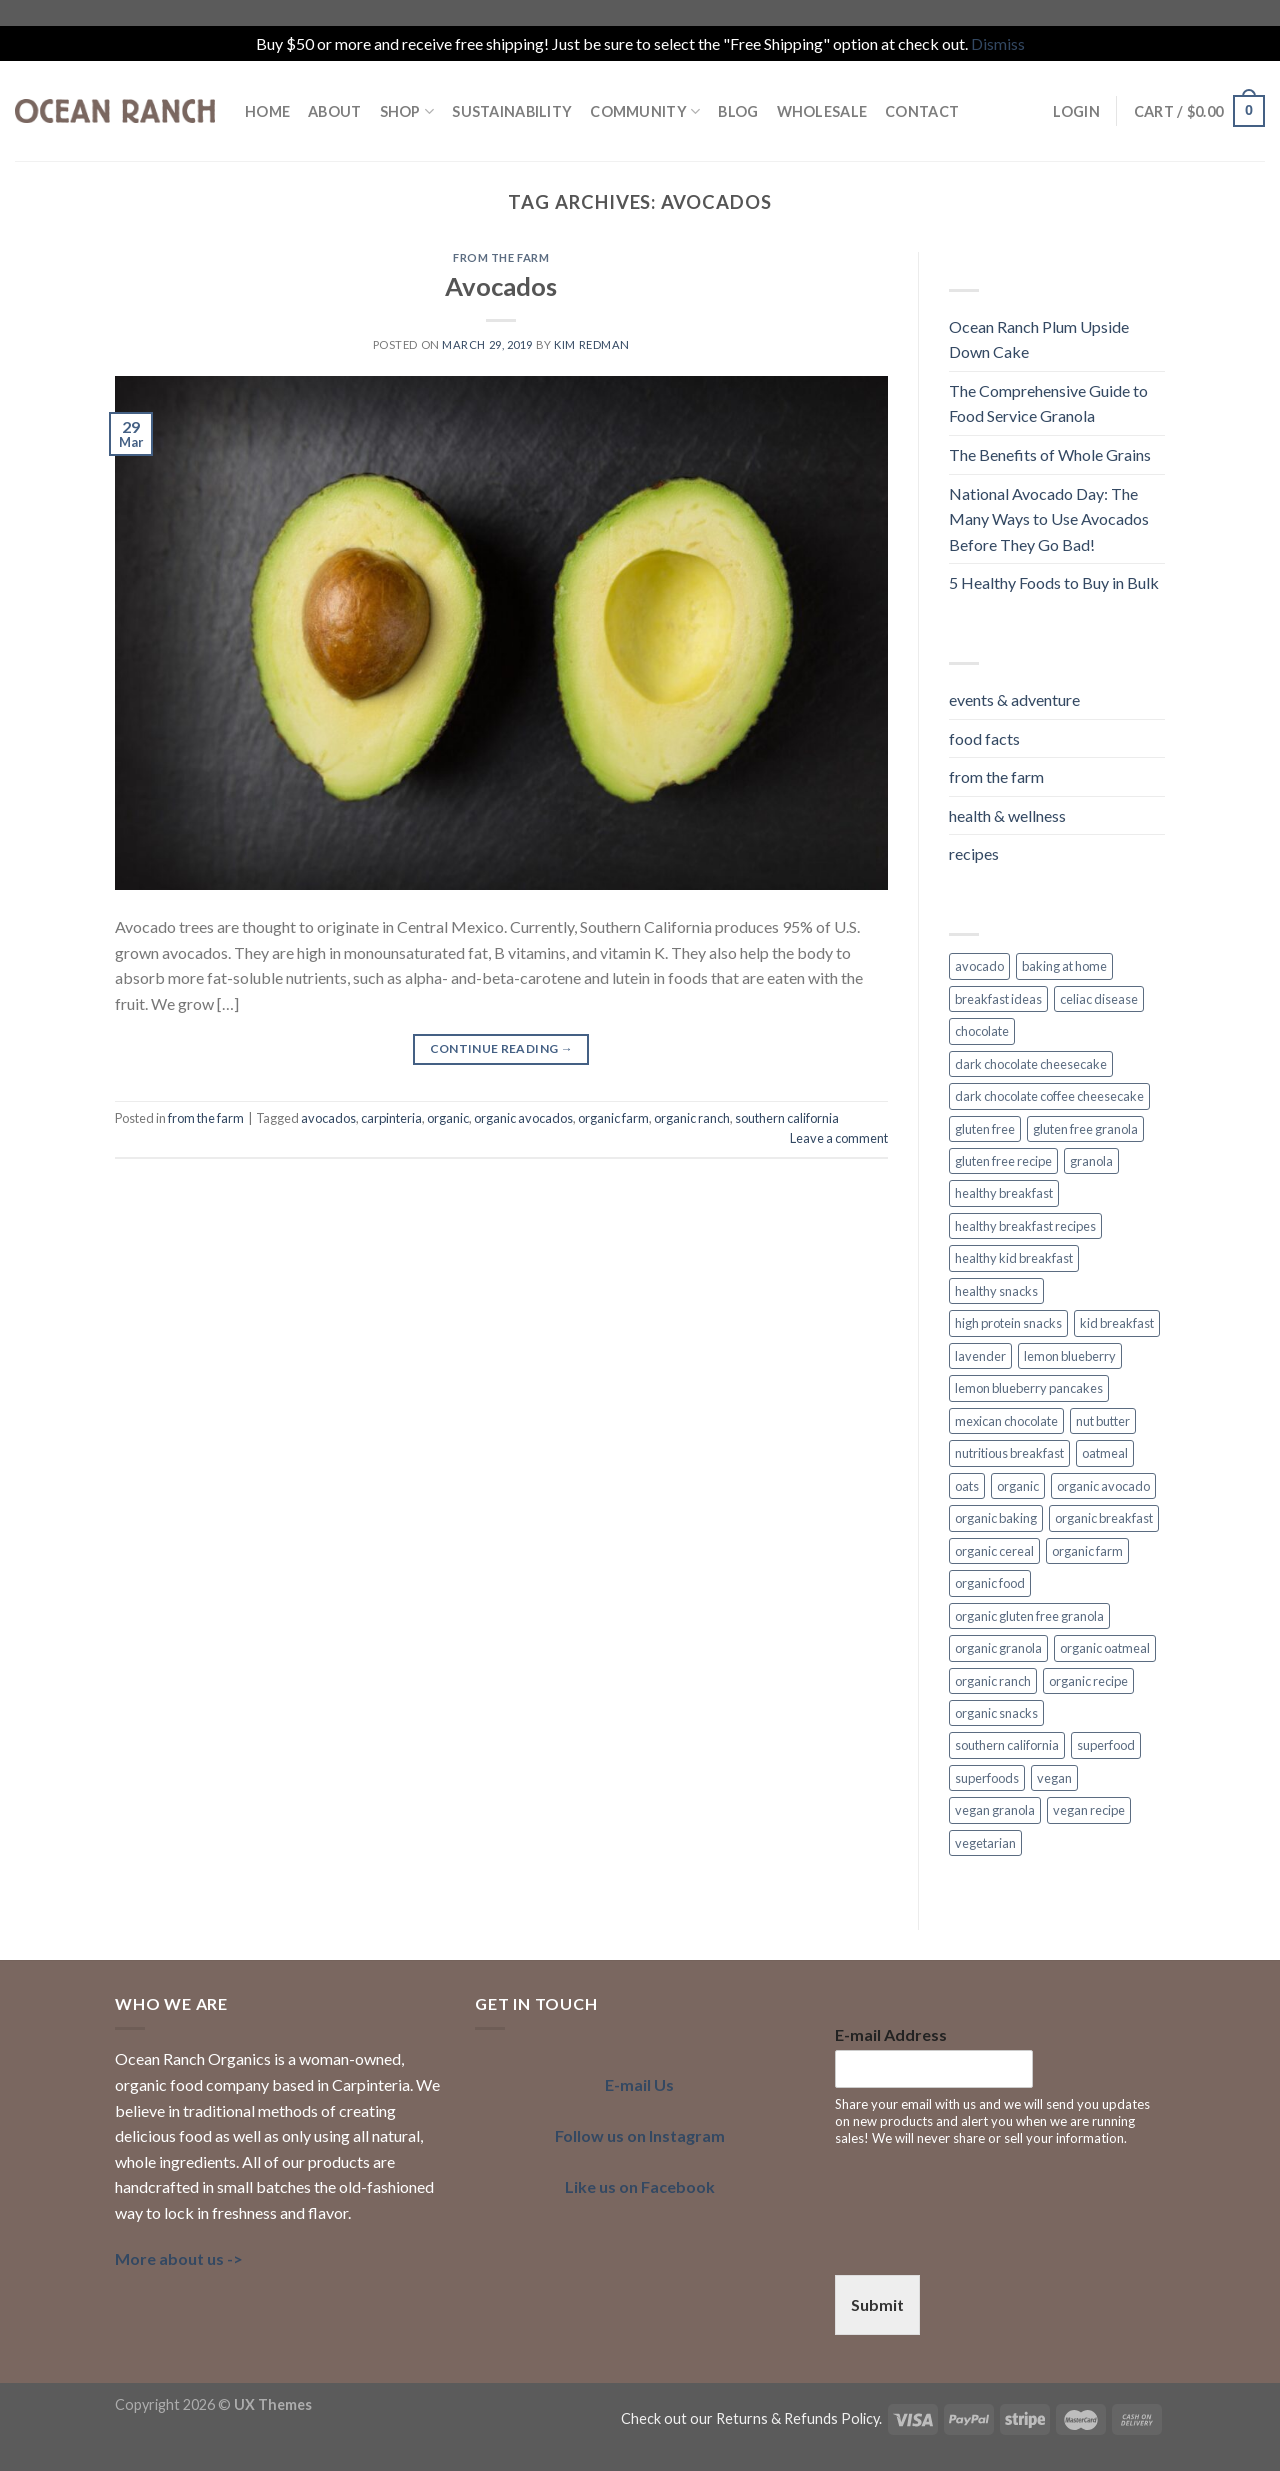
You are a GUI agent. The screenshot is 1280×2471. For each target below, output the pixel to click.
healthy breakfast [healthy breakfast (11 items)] (1004, 1193)
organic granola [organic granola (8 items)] (998, 1648)
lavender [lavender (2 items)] (980, 1356)
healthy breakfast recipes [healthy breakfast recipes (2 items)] (1025, 1226)
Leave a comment (839, 1138)
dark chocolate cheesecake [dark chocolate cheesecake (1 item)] (1031, 1064)
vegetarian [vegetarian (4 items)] (985, 1843)
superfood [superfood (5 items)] (1106, 1745)
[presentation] (987, 2242)
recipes (974, 853)
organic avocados (523, 1118)
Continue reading (502, 1048)
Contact (922, 111)
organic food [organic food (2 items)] (990, 1583)
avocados (328, 1118)
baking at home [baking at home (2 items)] (1064, 966)
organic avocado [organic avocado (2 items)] (1103, 1486)
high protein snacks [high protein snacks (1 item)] (1008, 1323)
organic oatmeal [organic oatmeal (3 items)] (1105, 1648)
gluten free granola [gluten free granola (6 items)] (1085, 1129)
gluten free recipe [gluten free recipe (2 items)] (1003, 1161)
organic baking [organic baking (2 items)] (996, 1518)
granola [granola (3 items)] (1091, 1161)
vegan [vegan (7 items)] (1054, 1778)
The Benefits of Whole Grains (1050, 454)
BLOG (738, 111)
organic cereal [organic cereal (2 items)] (994, 1551)
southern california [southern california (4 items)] (1007, 1745)
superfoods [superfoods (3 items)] (987, 1778)
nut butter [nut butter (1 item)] (1103, 1421)
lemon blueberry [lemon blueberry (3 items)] (1070, 1356)
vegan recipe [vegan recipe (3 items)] (1089, 1810)
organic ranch (692, 1118)
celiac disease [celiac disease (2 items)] (1099, 999)
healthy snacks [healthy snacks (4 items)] (996, 1291)
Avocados (501, 286)
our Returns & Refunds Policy (784, 2418)
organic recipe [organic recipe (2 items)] (1088, 1681)
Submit (877, 2304)
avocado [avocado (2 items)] (979, 966)
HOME (267, 111)
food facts (984, 738)
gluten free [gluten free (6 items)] (985, 1129)
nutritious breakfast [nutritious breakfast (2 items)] (1009, 1453)
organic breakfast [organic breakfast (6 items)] (1104, 1518)
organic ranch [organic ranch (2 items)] (993, 1681)
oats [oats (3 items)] (967, 1486)
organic (448, 1118)
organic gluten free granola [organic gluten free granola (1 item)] (1029, 1616)
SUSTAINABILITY (512, 111)
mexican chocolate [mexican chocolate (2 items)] (1006, 1421)
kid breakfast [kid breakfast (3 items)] (1117, 1323)
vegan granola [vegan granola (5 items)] (995, 1810)
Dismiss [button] (998, 43)
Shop (407, 111)
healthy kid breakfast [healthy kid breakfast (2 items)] (1014, 1258)
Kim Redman (592, 344)
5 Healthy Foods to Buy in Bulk (1054, 582)
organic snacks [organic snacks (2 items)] (996, 1713)
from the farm (501, 257)
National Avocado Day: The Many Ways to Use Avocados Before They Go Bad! (1049, 519)
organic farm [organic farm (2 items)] (1087, 1551)
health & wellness (1007, 815)
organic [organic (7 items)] (1018, 1486)
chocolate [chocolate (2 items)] (982, 1031)
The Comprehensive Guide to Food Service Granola (1048, 403)
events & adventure (1014, 699)
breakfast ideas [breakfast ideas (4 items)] (998, 999)
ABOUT (334, 111)
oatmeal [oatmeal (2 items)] (1105, 1453)
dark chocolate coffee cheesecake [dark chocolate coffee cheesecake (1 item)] (1049, 1096)
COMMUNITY (645, 111)
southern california (787, 1118)
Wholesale (822, 111)
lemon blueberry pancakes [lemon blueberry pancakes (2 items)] (1029, 1388)
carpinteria (391, 1118)
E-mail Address (891, 2034)
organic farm (613, 1118)
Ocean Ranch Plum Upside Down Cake (1039, 339)
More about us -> (179, 2258)
